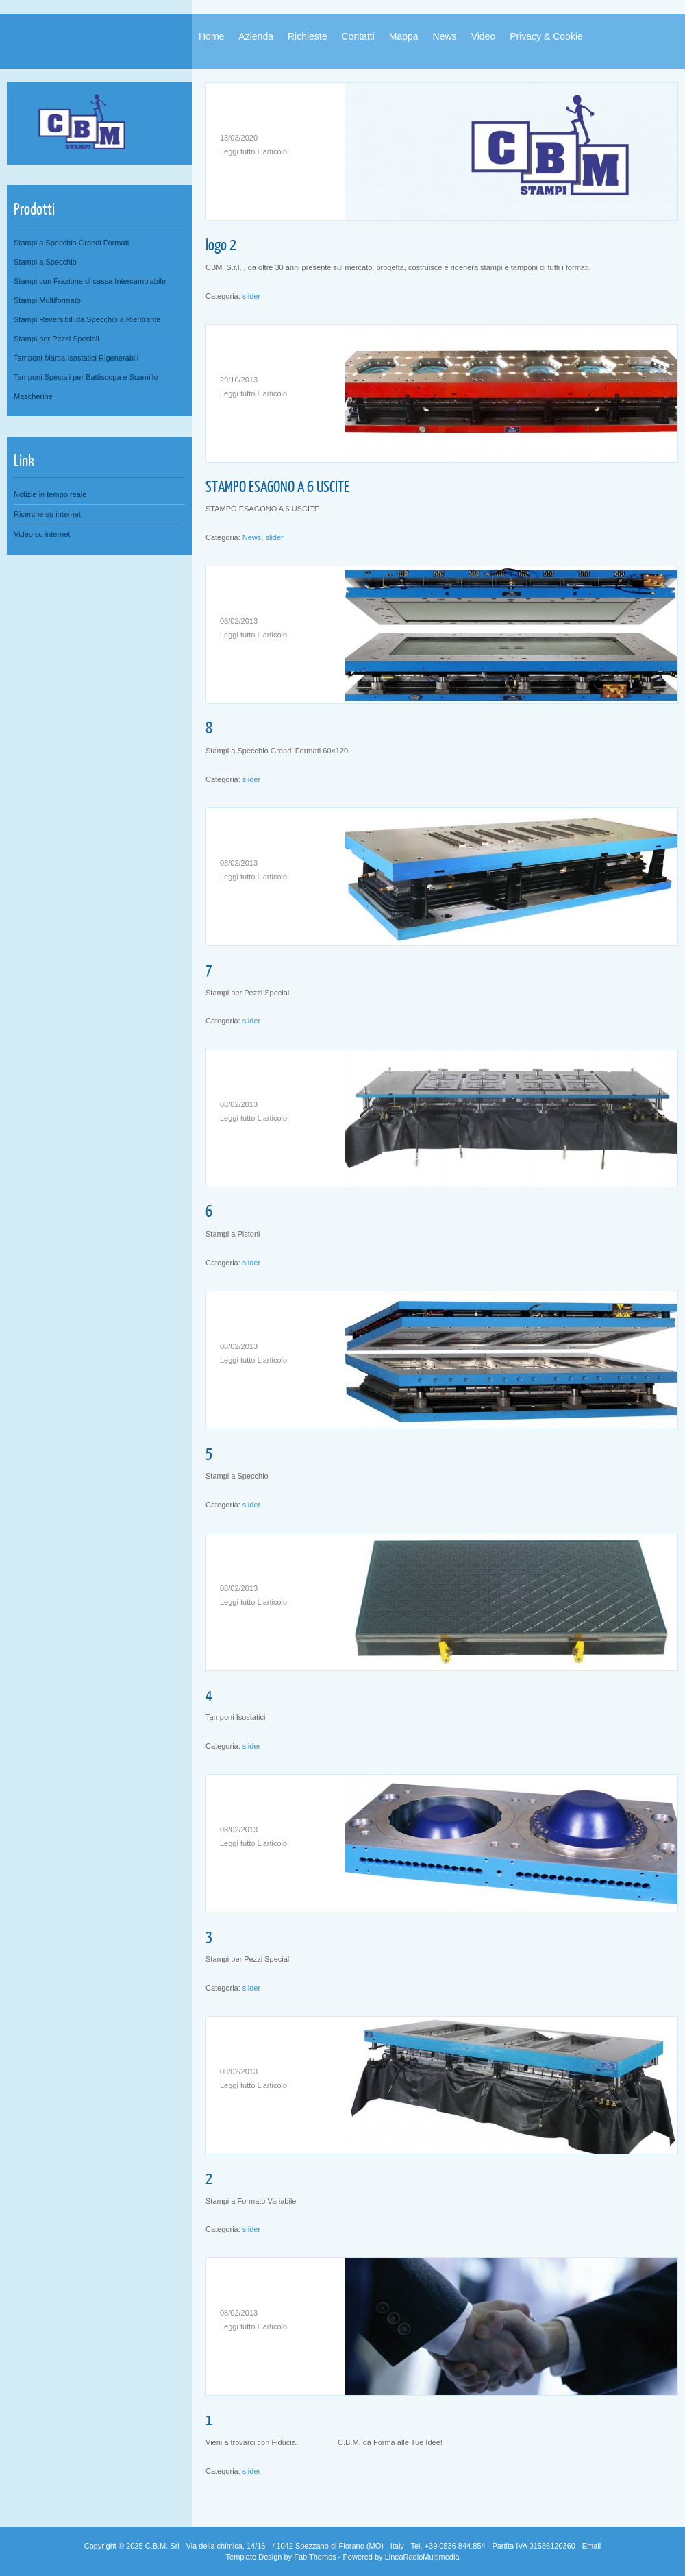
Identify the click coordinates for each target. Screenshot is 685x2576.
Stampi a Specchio (45, 262)
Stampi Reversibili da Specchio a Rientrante (87, 319)
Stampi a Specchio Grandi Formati (71, 243)
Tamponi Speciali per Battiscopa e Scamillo (86, 377)
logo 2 (221, 244)
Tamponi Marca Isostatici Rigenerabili (76, 358)
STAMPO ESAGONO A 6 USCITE (277, 486)
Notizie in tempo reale (50, 494)
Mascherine (33, 396)
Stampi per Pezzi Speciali (56, 339)
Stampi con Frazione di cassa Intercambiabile (90, 281)
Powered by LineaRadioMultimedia (401, 2557)
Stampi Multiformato (47, 300)
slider (251, 296)
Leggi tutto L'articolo (253, 151)
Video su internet (42, 534)
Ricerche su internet (47, 514)
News (252, 537)
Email (591, 2546)
